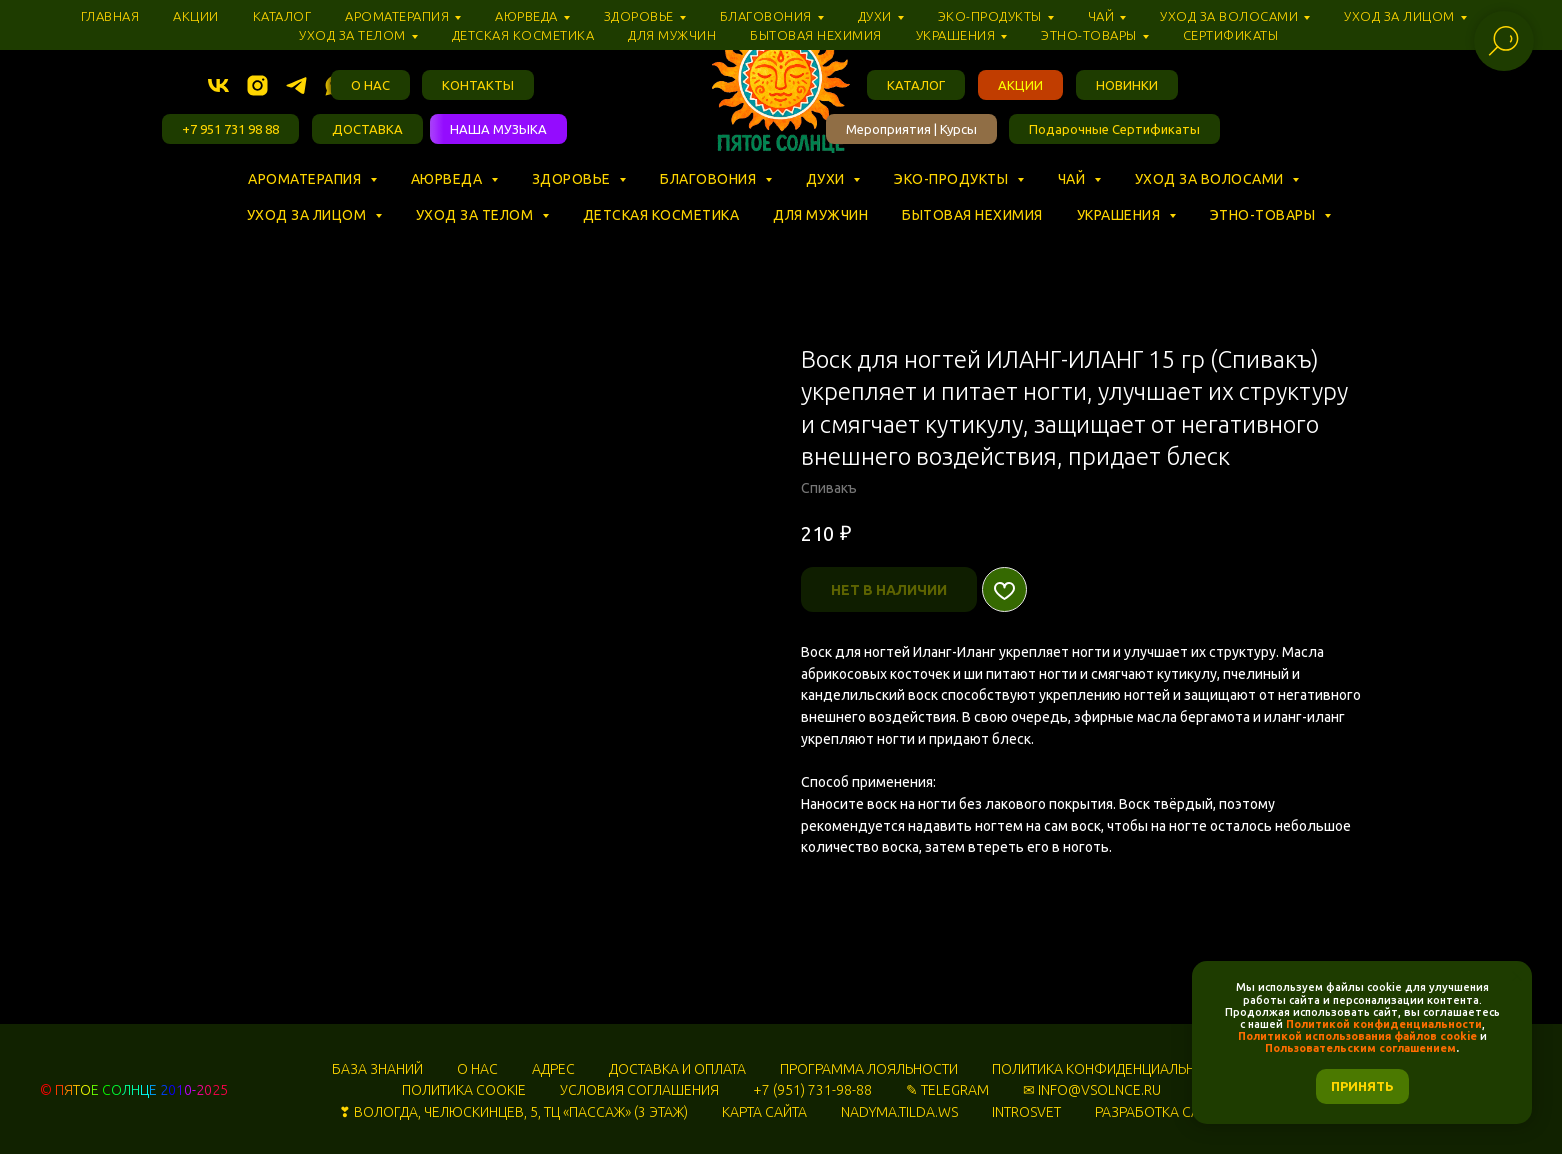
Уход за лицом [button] (308, 215)
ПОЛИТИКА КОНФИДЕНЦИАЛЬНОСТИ (1111, 1069)
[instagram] (257, 85)
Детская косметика (661, 215)
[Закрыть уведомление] (1517, 976)
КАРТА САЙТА (764, 1112)
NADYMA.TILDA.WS (899, 1112)
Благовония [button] (710, 179)
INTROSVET (1026, 1112)
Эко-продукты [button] (953, 179)
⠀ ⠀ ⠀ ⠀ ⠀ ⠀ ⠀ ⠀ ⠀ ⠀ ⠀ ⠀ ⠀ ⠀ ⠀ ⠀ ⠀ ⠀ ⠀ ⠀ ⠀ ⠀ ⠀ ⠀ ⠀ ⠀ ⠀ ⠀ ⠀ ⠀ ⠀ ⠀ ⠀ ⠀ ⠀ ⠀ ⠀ (519, 197)
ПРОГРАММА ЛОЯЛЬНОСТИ (869, 1069)
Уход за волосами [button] (1211, 179)
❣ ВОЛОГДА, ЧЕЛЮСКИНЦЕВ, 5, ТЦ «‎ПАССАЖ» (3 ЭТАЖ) (513, 1112)
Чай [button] (1073, 179)
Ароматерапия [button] (306, 179)
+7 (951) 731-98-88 (812, 1090)
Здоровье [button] (573, 179)
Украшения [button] (1120, 215)
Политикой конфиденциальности (1384, 1024)
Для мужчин (820, 215)
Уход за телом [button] (476, 215)
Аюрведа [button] (448, 179)
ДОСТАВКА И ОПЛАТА (677, 1069)
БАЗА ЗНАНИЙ (377, 1069)
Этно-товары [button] (1264, 215)
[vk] (218, 85)
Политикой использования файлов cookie (1357, 1036)
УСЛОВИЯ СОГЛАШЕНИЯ (639, 1090)
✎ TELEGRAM (947, 1090)
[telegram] (296, 85)
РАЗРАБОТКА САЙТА (1159, 1112)
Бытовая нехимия (972, 215)
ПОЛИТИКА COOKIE (464, 1090)
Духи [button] (827, 179)
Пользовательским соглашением (1360, 1048)
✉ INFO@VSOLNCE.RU (1092, 1090)
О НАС (477, 1069)
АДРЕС (553, 1069)
